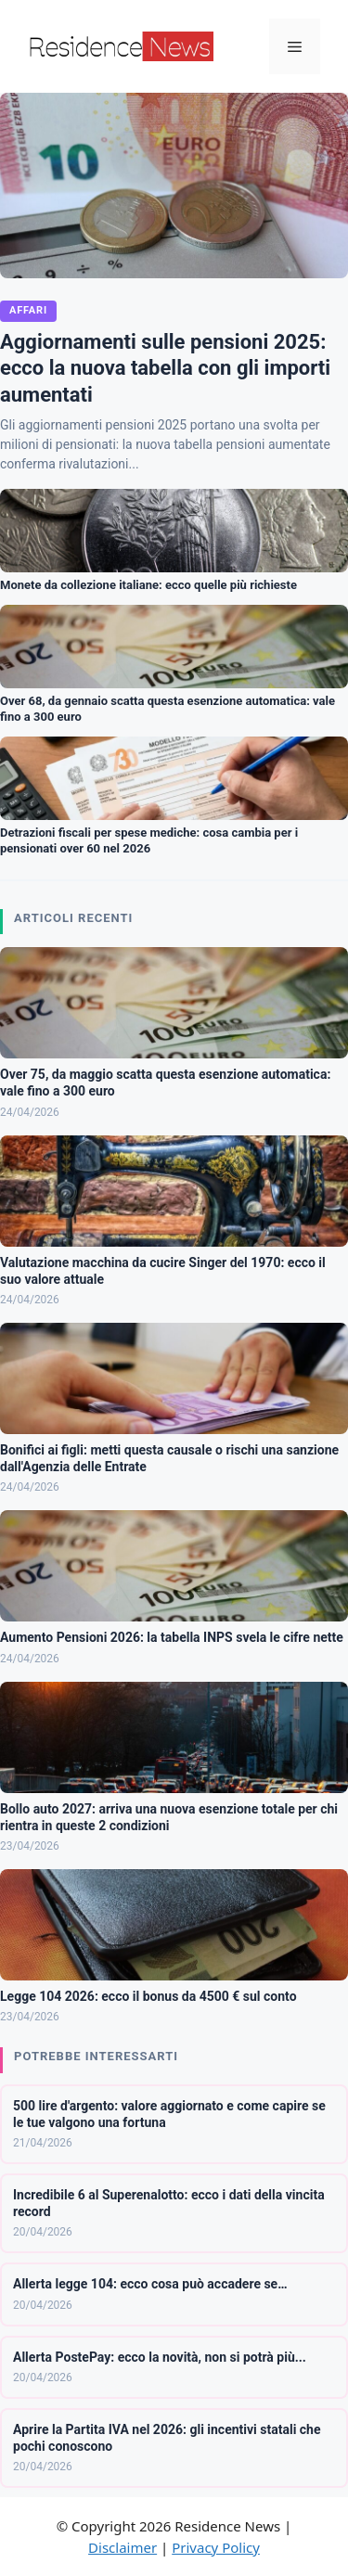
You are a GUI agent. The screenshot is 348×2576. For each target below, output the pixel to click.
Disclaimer (122, 2547)
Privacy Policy (216, 2547)
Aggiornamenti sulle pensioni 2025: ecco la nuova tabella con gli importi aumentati (165, 368)
